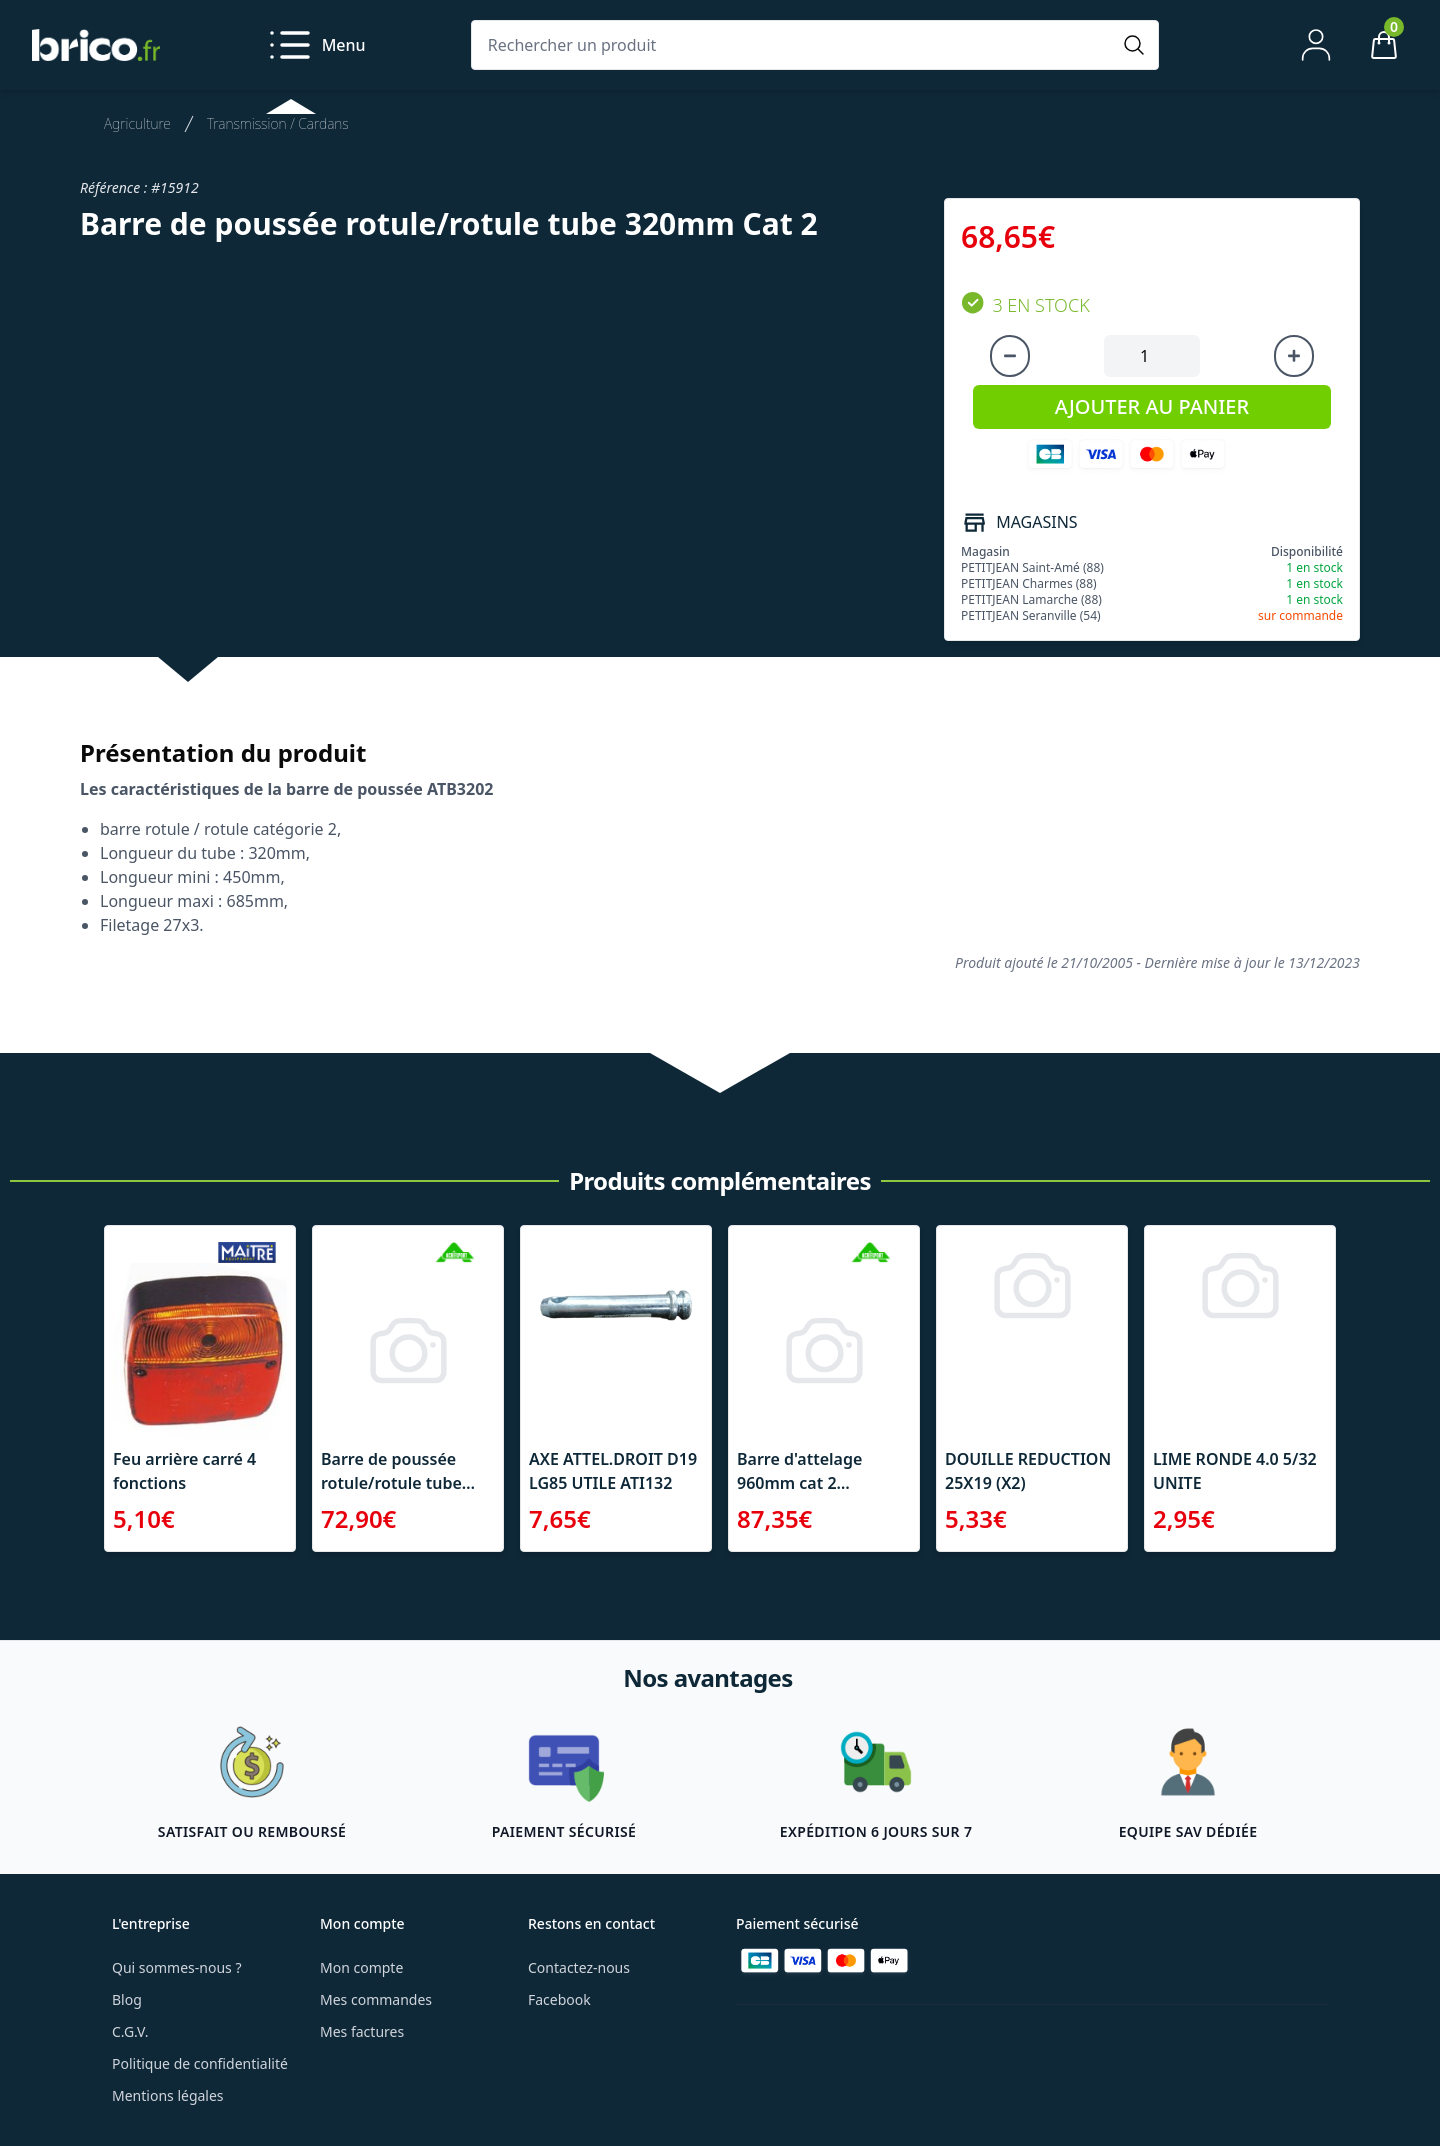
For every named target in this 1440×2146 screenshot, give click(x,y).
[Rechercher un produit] (795, 45)
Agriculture (137, 123)
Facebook (559, 1999)
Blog (127, 1999)
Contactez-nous (579, 1967)
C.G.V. (130, 2031)
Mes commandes (376, 1999)
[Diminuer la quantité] (1010, 356)
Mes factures (362, 2031)
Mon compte (361, 1967)
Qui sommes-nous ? (177, 1967)
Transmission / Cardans (278, 123)
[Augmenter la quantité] (1294, 356)
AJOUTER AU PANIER (1152, 406)
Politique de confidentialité (200, 2063)
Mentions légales (168, 2095)
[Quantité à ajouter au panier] (1152, 356)
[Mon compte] (1316, 45)
